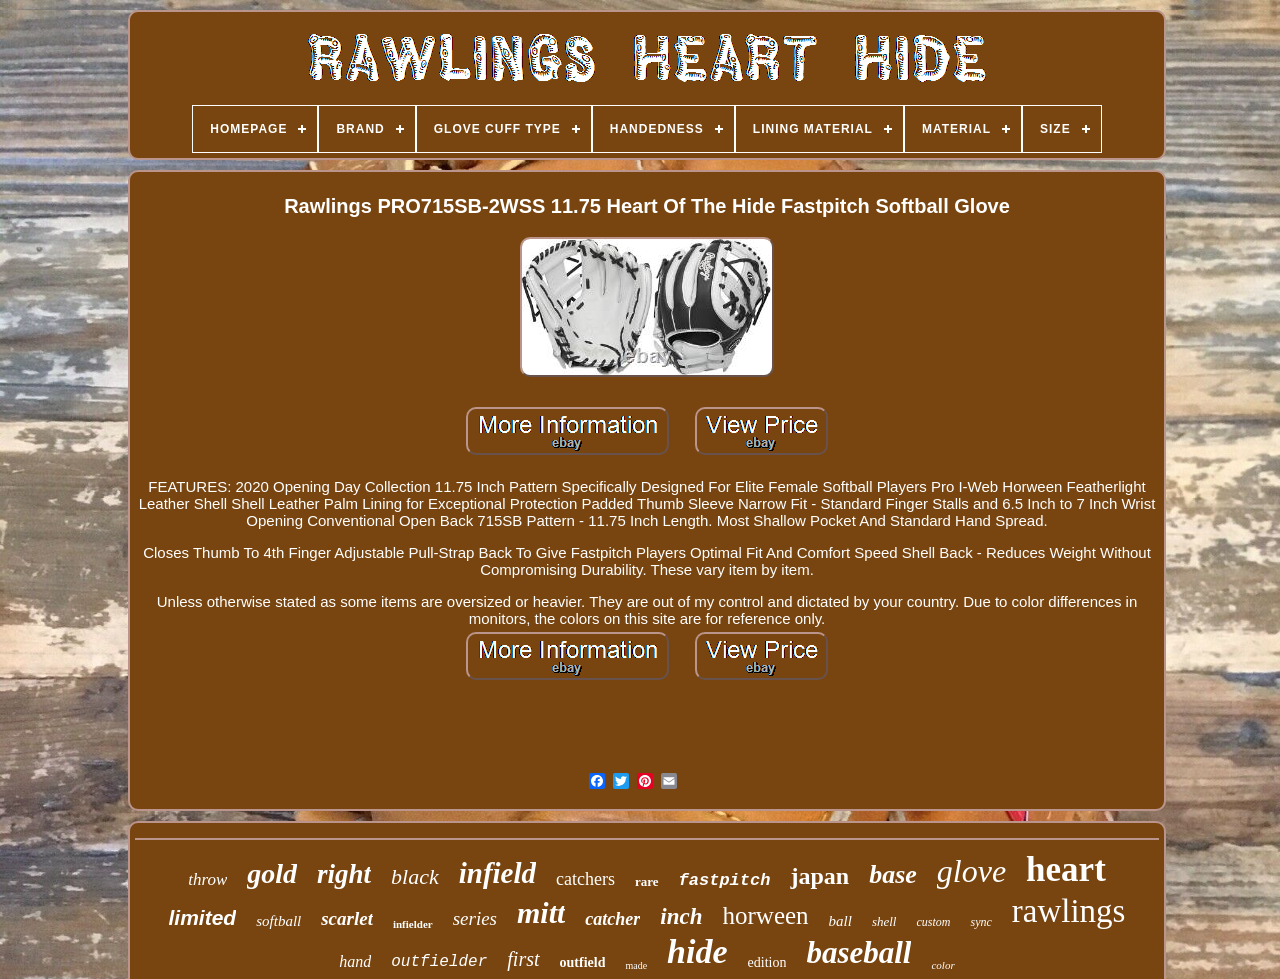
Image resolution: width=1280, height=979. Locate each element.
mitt (541, 912)
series (475, 918)
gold (272, 873)
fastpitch (725, 880)
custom (933, 922)
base (893, 874)
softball (278, 921)
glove (971, 871)
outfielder (439, 962)
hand (355, 961)
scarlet (347, 918)
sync (980, 922)
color (942, 965)
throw (207, 879)
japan (819, 876)
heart (1066, 869)
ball (840, 921)
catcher (612, 919)
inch (681, 916)
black (415, 876)
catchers (585, 879)
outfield (583, 962)
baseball (858, 952)
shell (884, 921)
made (636, 965)
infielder (413, 924)
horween (766, 915)
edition (767, 962)
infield (497, 873)
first (523, 959)
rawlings (1069, 911)
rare (647, 881)
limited (203, 917)
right (344, 874)
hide (697, 951)
